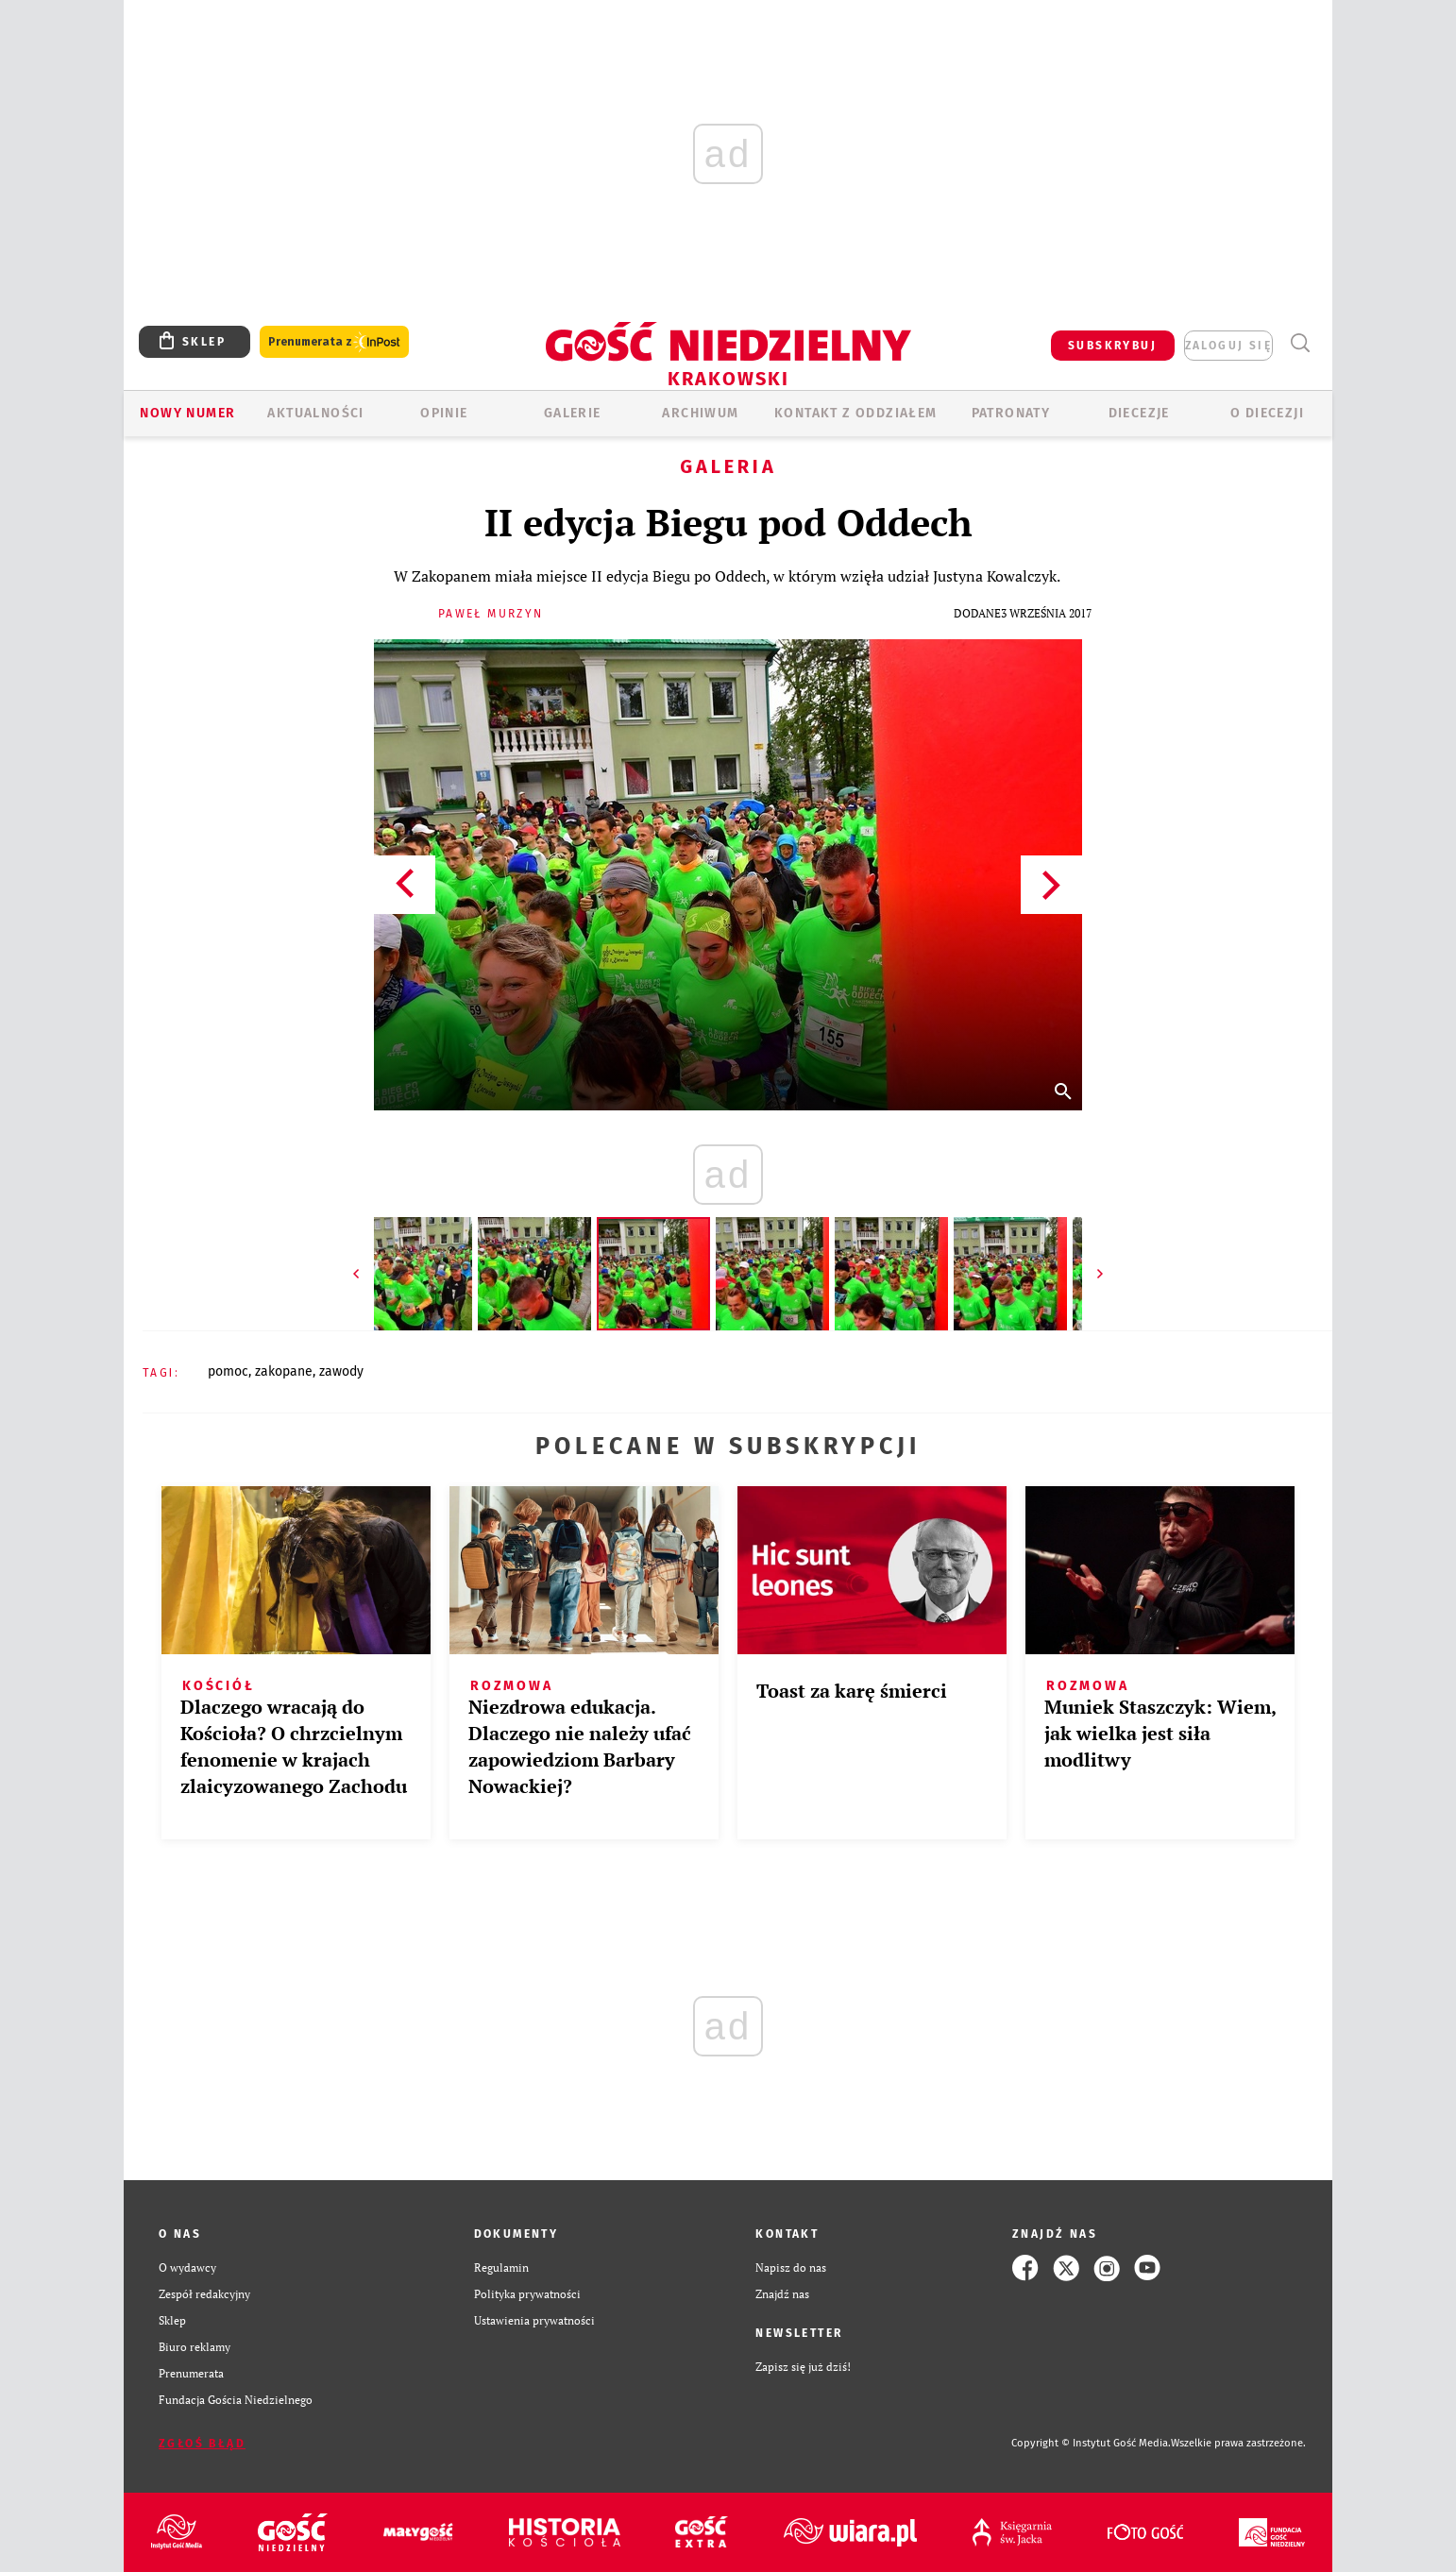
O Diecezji (1267, 413)
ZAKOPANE (284, 1371)
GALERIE (572, 413)
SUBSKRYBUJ (1112, 345)
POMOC (228, 1371)
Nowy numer (187, 413)
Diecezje (1139, 413)
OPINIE (443, 413)
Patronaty (1011, 413)
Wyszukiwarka (1299, 343)
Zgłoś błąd (202, 2443)
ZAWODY (341, 1371)
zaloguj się (1228, 345)
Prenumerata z (334, 342)
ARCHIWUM (700, 413)
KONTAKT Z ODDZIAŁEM (856, 413)
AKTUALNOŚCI (315, 413)
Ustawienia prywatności (534, 2320)
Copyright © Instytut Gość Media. (1091, 2443)
